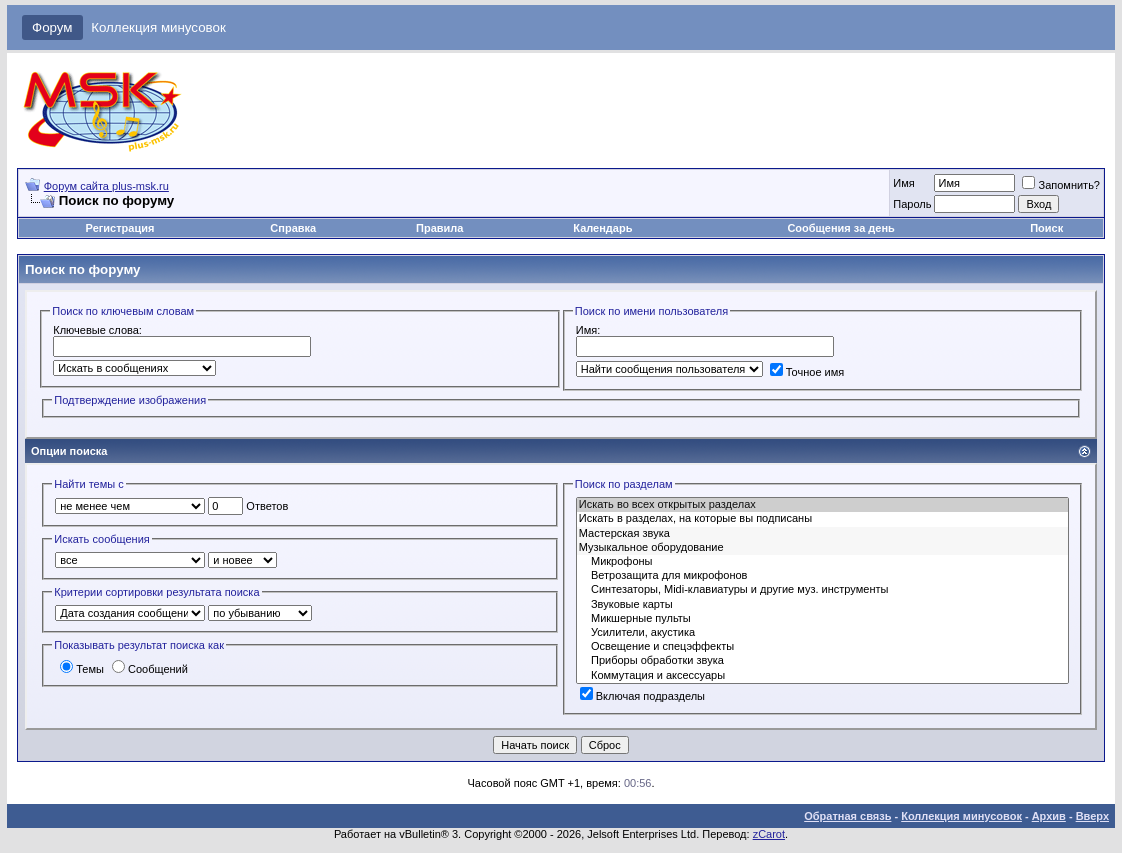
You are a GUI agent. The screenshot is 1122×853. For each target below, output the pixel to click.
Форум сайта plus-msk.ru (106, 186)
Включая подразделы (642, 696)
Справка (293, 228)
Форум (52, 27)
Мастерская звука (822, 534)
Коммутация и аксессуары (822, 676)
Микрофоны (822, 562)
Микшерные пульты (822, 619)
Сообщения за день (840, 228)
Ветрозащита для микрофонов (822, 576)
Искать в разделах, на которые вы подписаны (822, 519)
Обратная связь (847, 816)
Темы (82, 669)
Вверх (1092, 816)
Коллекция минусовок (158, 27)
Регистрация (120, 228)
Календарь (602, 228)
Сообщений (150, 669)
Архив (1049, 816)
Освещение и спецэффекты (822, 647)
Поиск (1046, 228)
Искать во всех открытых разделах (822, 505)
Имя (903, 183)
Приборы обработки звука (822, 661)
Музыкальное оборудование (822, 548)
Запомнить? (1061, 185)
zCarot (769, 834)
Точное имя (807, 372)
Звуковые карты (822, 605)
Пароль (912, 204)
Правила (439, 228)
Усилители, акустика (822, 633)
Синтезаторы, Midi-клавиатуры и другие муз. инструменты (822, 590)
